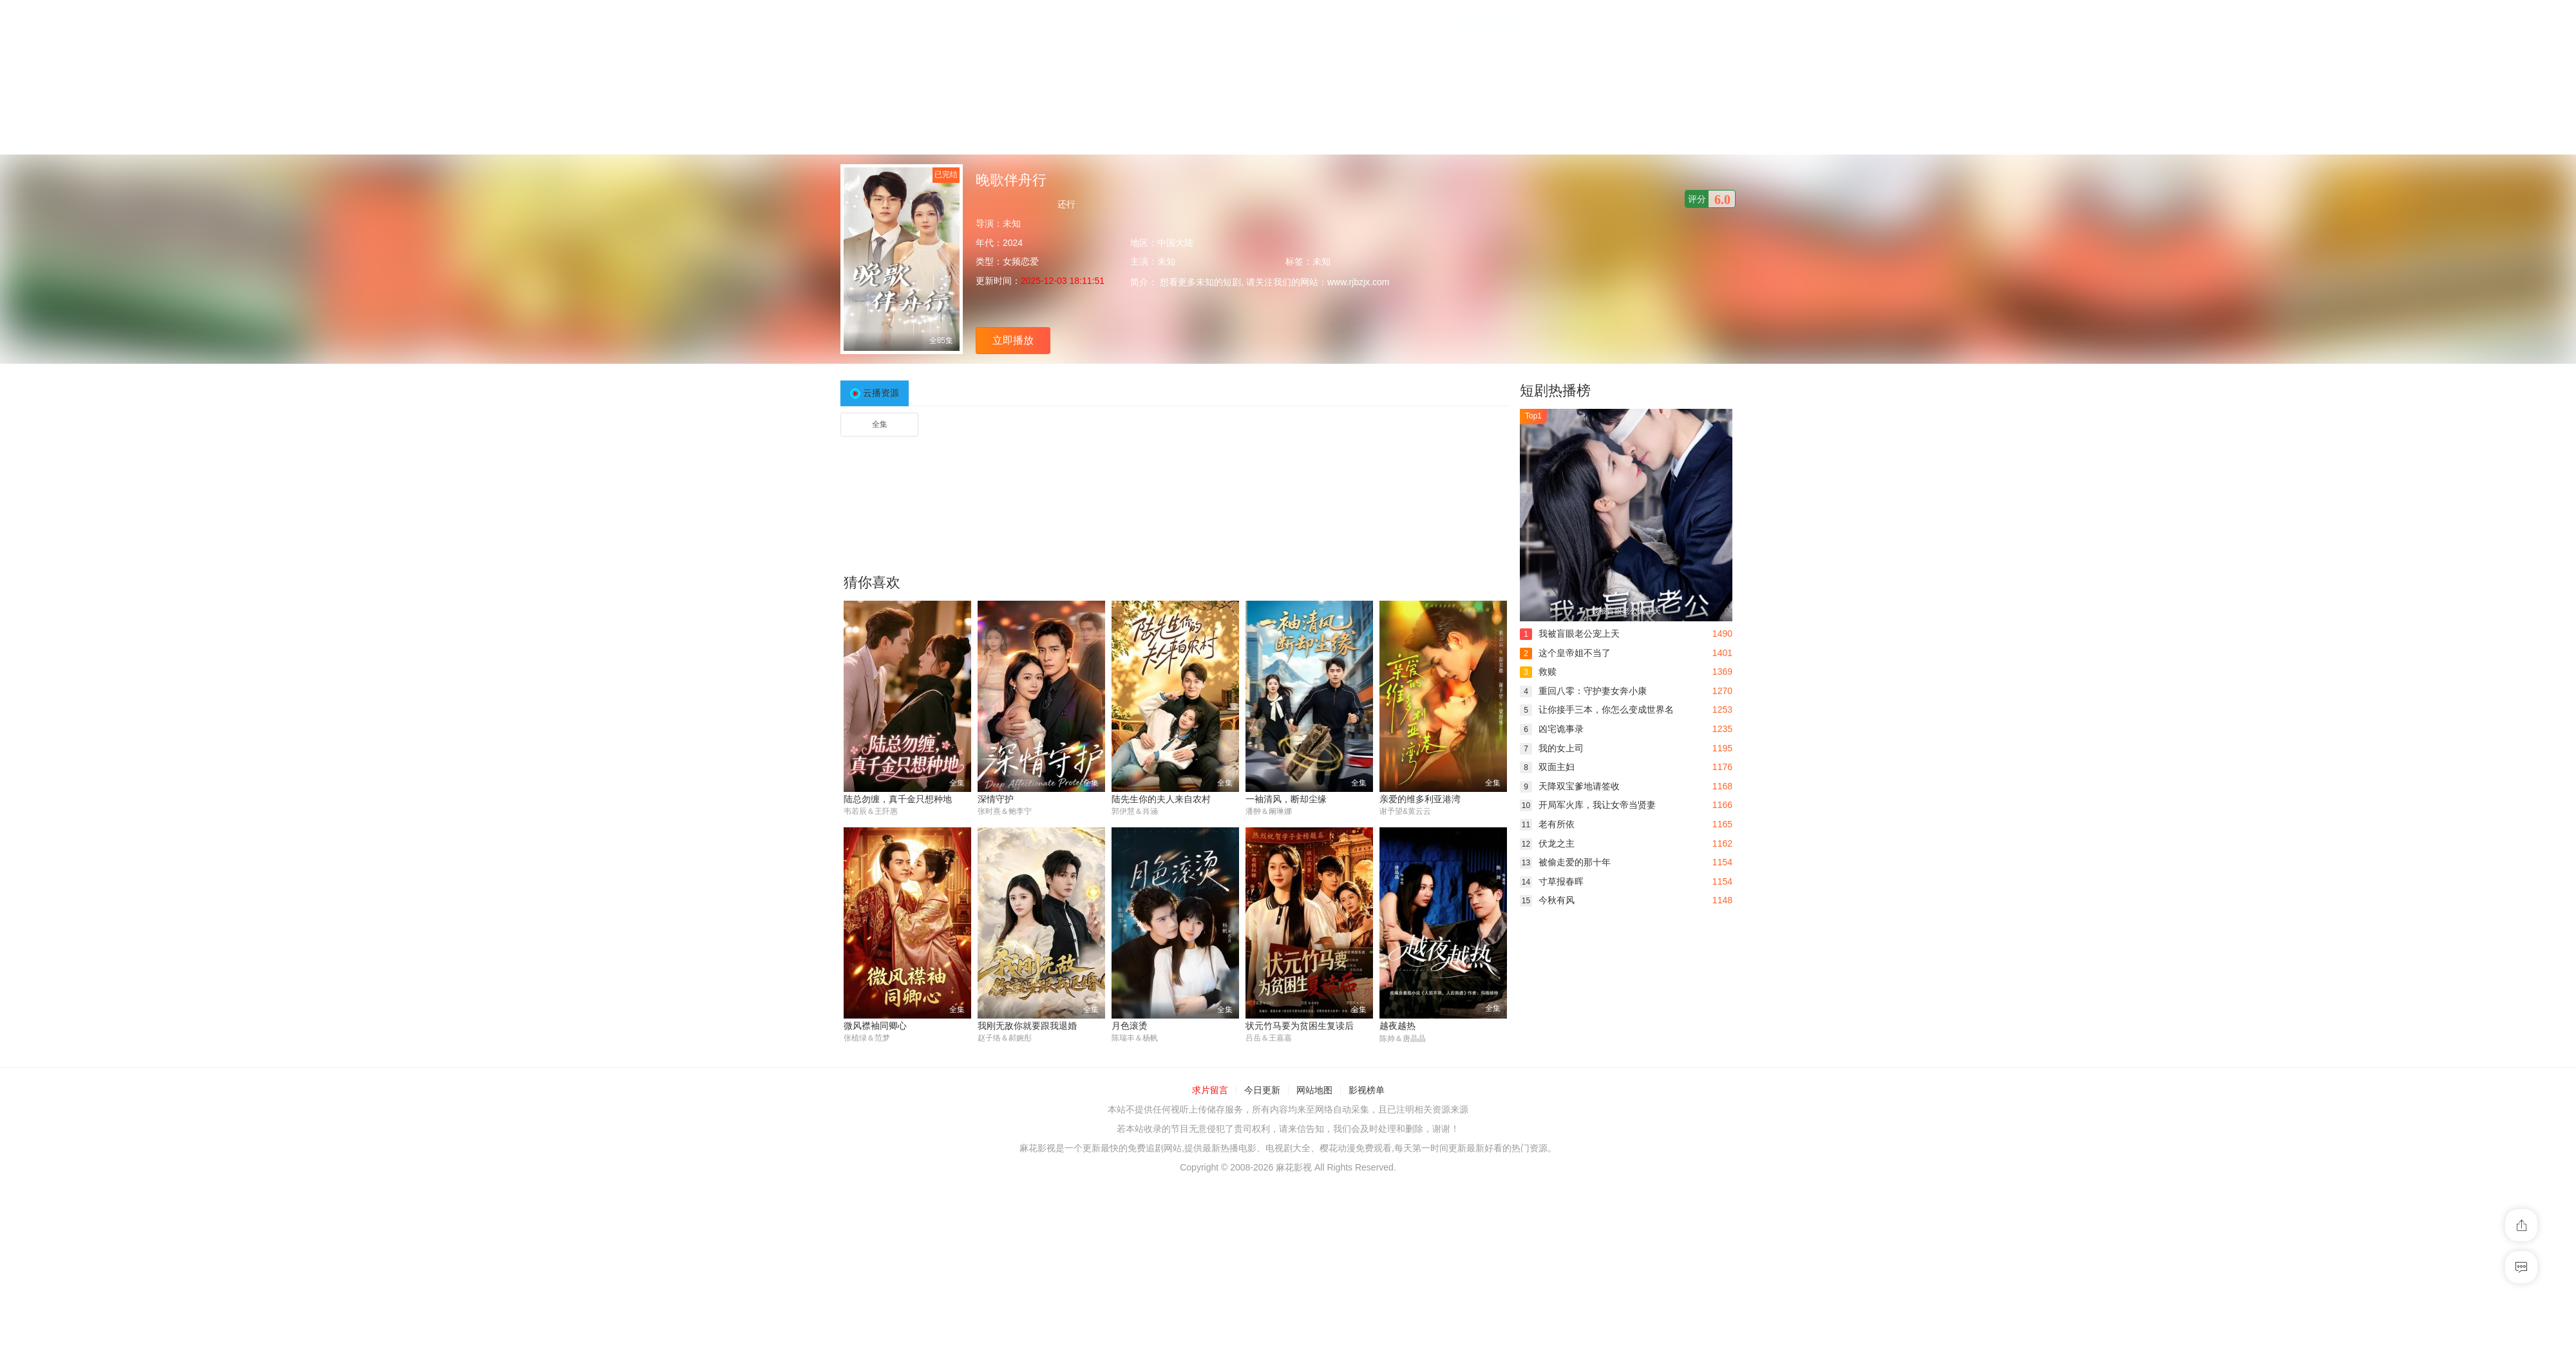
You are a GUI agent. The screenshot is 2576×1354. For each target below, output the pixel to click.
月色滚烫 (1130, 1025)
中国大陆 (1175, 243)
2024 (1013, 243)
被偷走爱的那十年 (1565, 862)
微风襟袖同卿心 (875, 1025)
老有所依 (1547, 824)
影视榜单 (1367, 1090)
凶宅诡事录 (1552, 729)
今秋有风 (1547, 900)
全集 (879, 424)
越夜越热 (1397, 1025)
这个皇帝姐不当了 (1565, 653)
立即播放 (1013, 340)
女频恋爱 (1021, 261)
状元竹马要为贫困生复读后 (1299, 1025)
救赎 (1538, 671)
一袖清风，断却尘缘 (1286, 799)
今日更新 (1262, 1090)
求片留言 (1210, 1090)
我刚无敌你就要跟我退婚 (1027, 1025)
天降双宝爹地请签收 (1570, 786)
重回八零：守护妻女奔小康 (1583, 691)
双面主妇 (1547, 767)
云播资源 (881, 393)
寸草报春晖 (1552, 881)
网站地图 (1314, 1090)
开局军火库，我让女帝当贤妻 (1588, 805)
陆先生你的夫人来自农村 (1161, 799)
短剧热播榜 (1555, 390)
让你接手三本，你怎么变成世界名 (1597, 709)
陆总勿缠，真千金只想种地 (898, 799)
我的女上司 (1552, 748)
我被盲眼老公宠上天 (1570, 633)
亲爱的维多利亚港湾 (1420, 799)
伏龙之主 (1547, 843)
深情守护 (996, 799)
